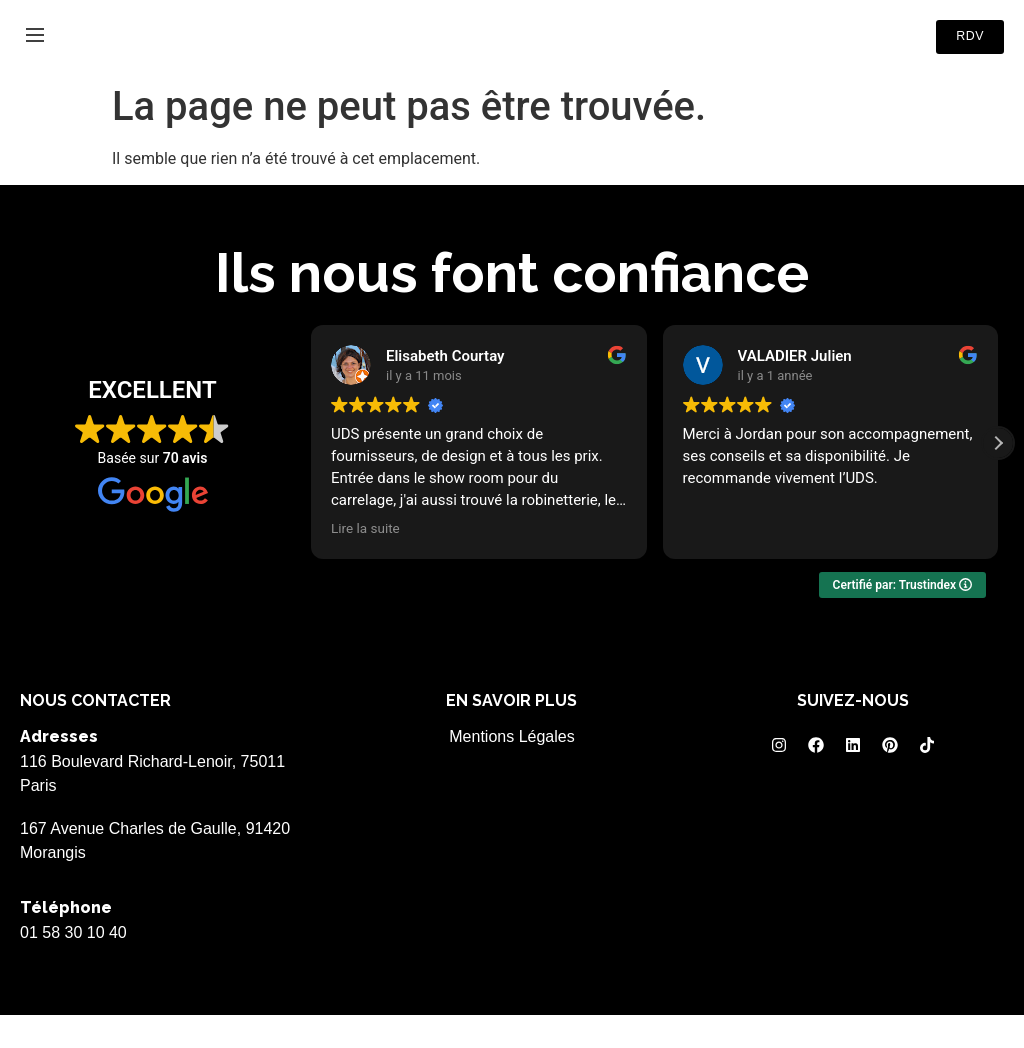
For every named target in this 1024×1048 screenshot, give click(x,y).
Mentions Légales (511, 770)
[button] (998, 477)
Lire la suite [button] (365, 562)
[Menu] (35, 52)
